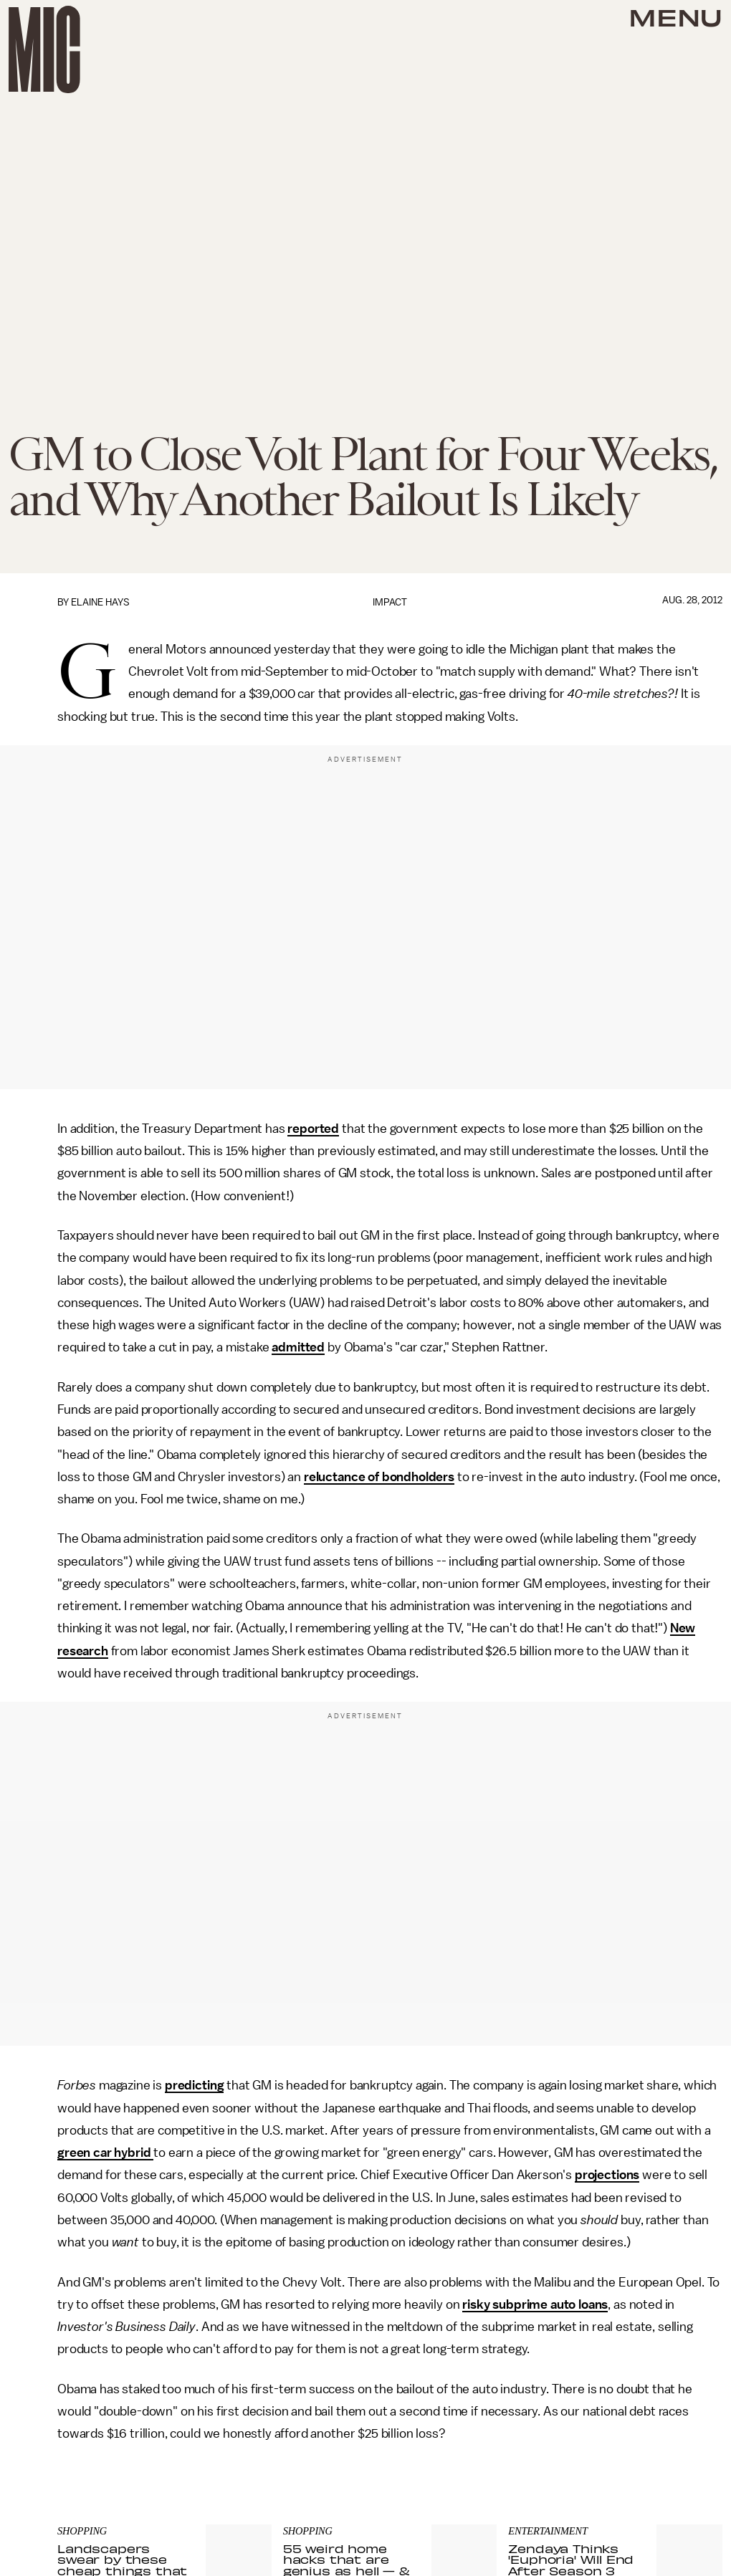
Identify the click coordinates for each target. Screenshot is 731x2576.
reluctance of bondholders (379, 1476)
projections (607, 2174)
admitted (298, 1347)
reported (313, 1128)
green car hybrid (105, 2152)
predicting (194, 2085)
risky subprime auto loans (535, 2304)
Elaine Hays (100, 602)
